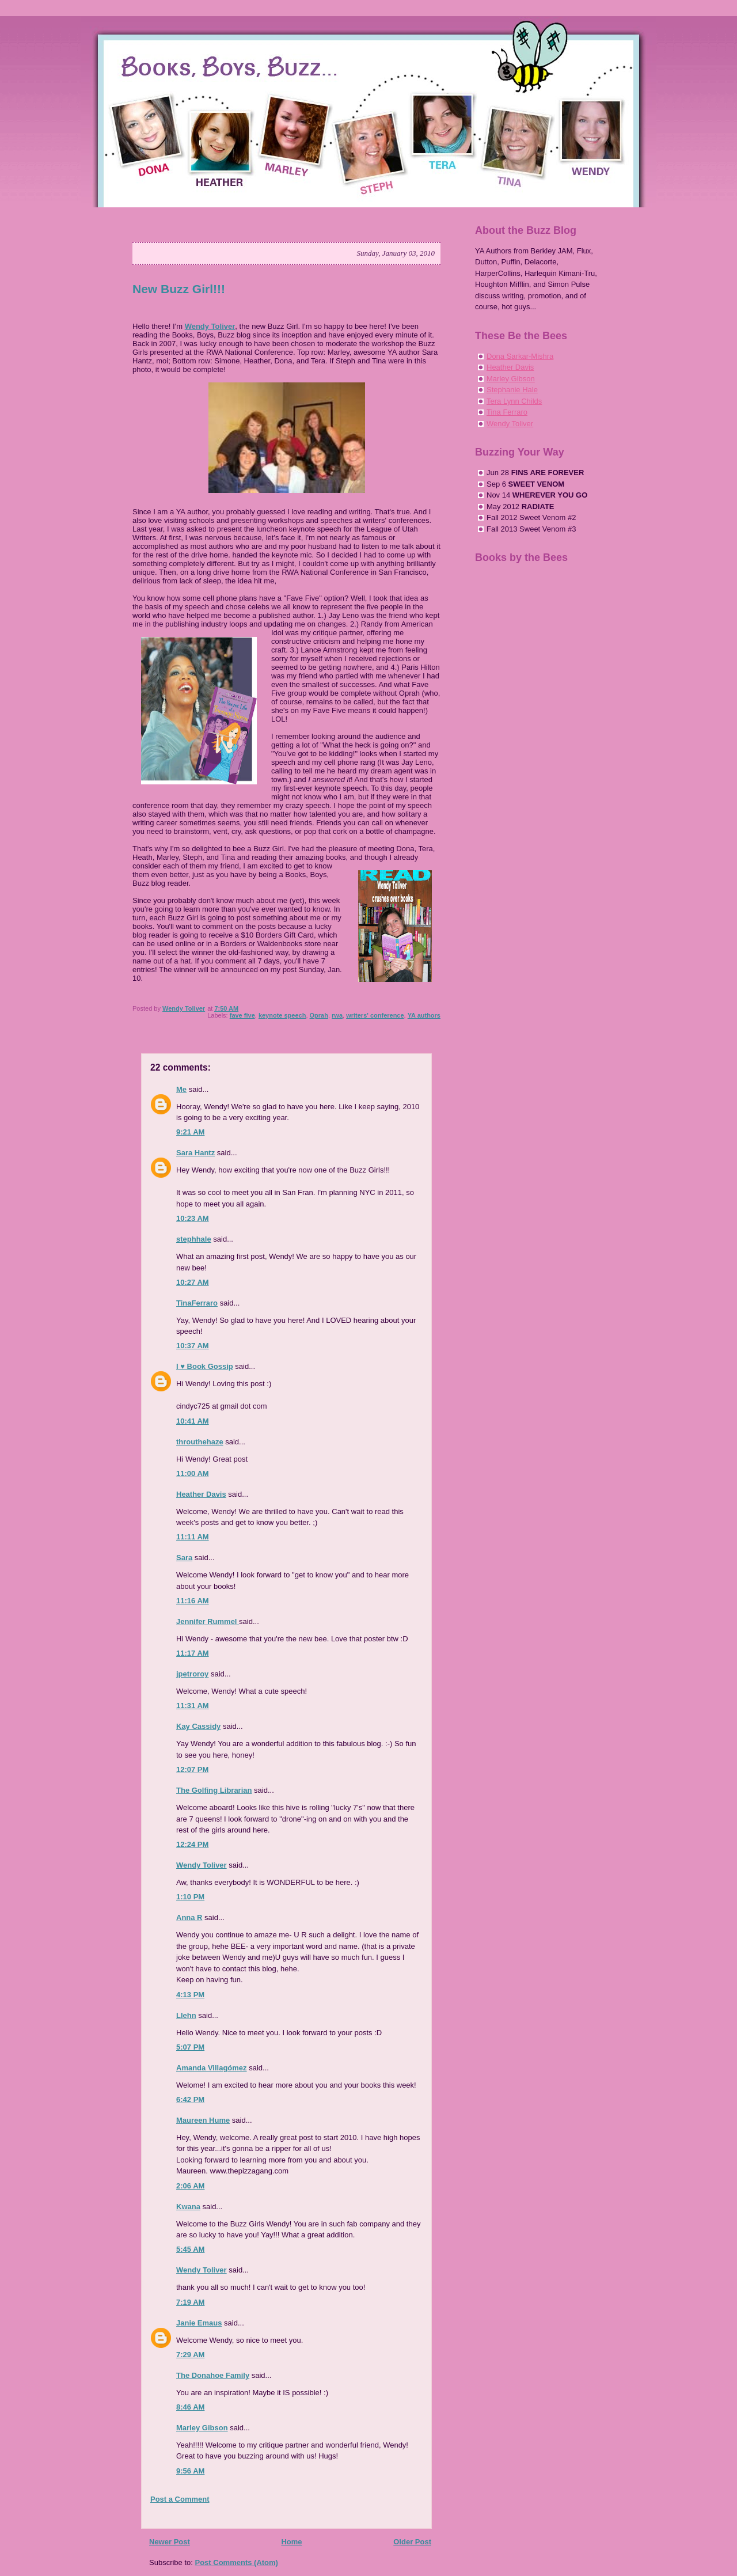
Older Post (412, 2541)
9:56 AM (190, 2471)
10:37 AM (192, 1345)
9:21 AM (190, 1132)
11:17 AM (192, 1653)
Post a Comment (180, 2499)
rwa (337, 1015)
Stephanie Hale (512, 389)
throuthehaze (199, 1441)
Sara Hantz (195, 1152)
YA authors (424, 1015)
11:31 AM (192, 1705)
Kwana (188, 2206)
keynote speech (282, 1015)
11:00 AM (192, 1473)
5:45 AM (190, 2249)
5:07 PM (190, 2047)
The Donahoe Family (212, 2375)
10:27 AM (192, 1282)
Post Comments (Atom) (236, 2562)
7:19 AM (190, 2302)
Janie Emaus (199, 2323)
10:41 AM (192, 1421)
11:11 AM (192, 1536)
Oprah (319, 1015)
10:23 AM (192, 1218)
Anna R (189, 1917)
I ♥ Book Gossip (204, 1366)
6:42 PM (190, 2099)
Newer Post (169, 2541)
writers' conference (375, 1015)
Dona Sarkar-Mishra (520, 356)
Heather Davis (201, 1494)
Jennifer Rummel (207, 1621)
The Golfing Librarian (214, 1790)
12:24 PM (192, 1844)
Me (181, 1089)
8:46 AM (190, 2407)
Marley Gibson (202, 2427)
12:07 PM (192, 1769)
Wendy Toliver (210, 326)
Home (291, 2541)
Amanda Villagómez (211, 2067)
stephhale (193, 1239)
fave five (242, 1015)
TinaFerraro (197, 1303)
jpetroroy (192, 1674)
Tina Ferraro (507, 412)
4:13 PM (190, 1994)
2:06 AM (190, 2186)
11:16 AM (192, 1600)
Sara (184, 1557)
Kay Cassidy (198, 1726)
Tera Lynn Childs (514, 401)
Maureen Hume (203, 2120)
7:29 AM (190, 2354)
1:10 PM (190, 1896)
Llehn (186, 2015)
